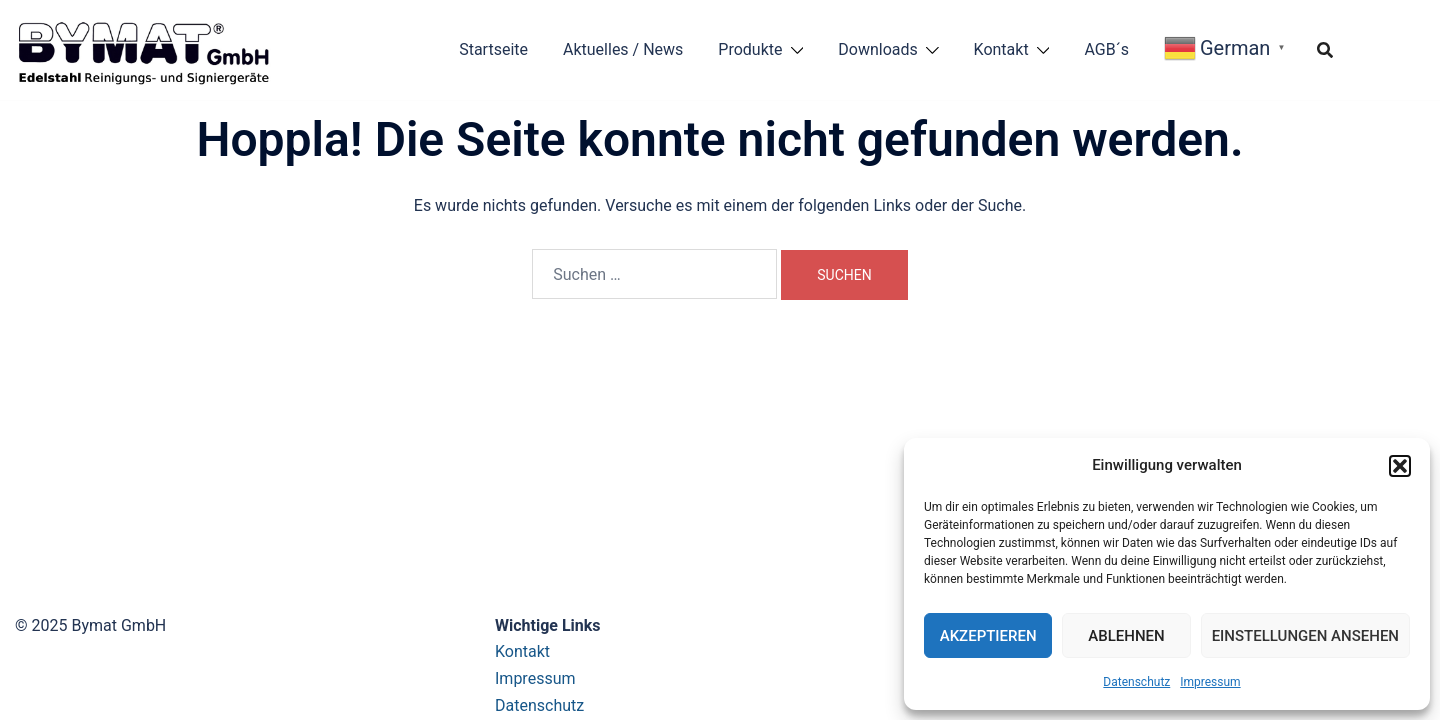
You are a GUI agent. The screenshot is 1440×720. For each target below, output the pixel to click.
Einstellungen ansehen (1305, 636)
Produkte (750, 49)
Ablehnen (1126, 636)
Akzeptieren (988, 636)
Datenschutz (1136, 682)
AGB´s (1106, 49)
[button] (1400, 466)
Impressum (1210, 682)
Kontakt (1001, 49)
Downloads (877, 49)
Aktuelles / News (623, 49)
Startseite (493, 49)
